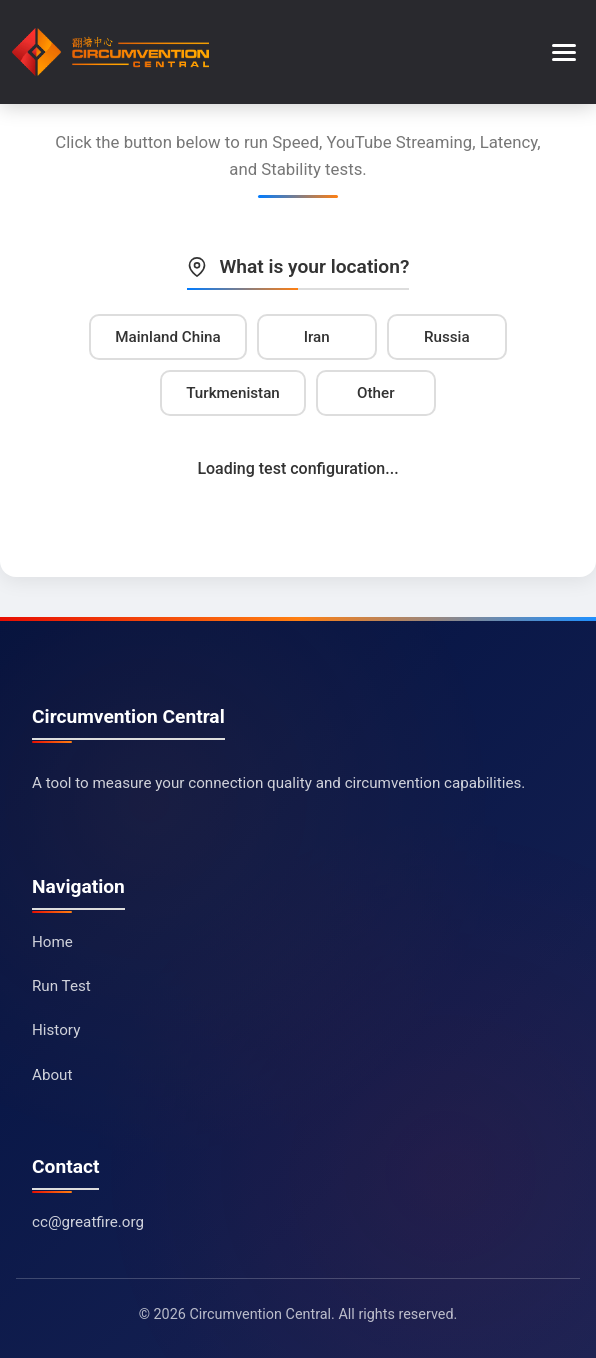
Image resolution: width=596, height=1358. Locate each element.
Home (52, 942)
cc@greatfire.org (88, 1222)
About (52, 1075)
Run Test (61, 986)
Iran (317, 337)
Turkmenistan (233, 393)
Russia (447, 337)
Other (375, 393)
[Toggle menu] (564, 52)
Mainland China (168, 337)
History (56, 1030)
